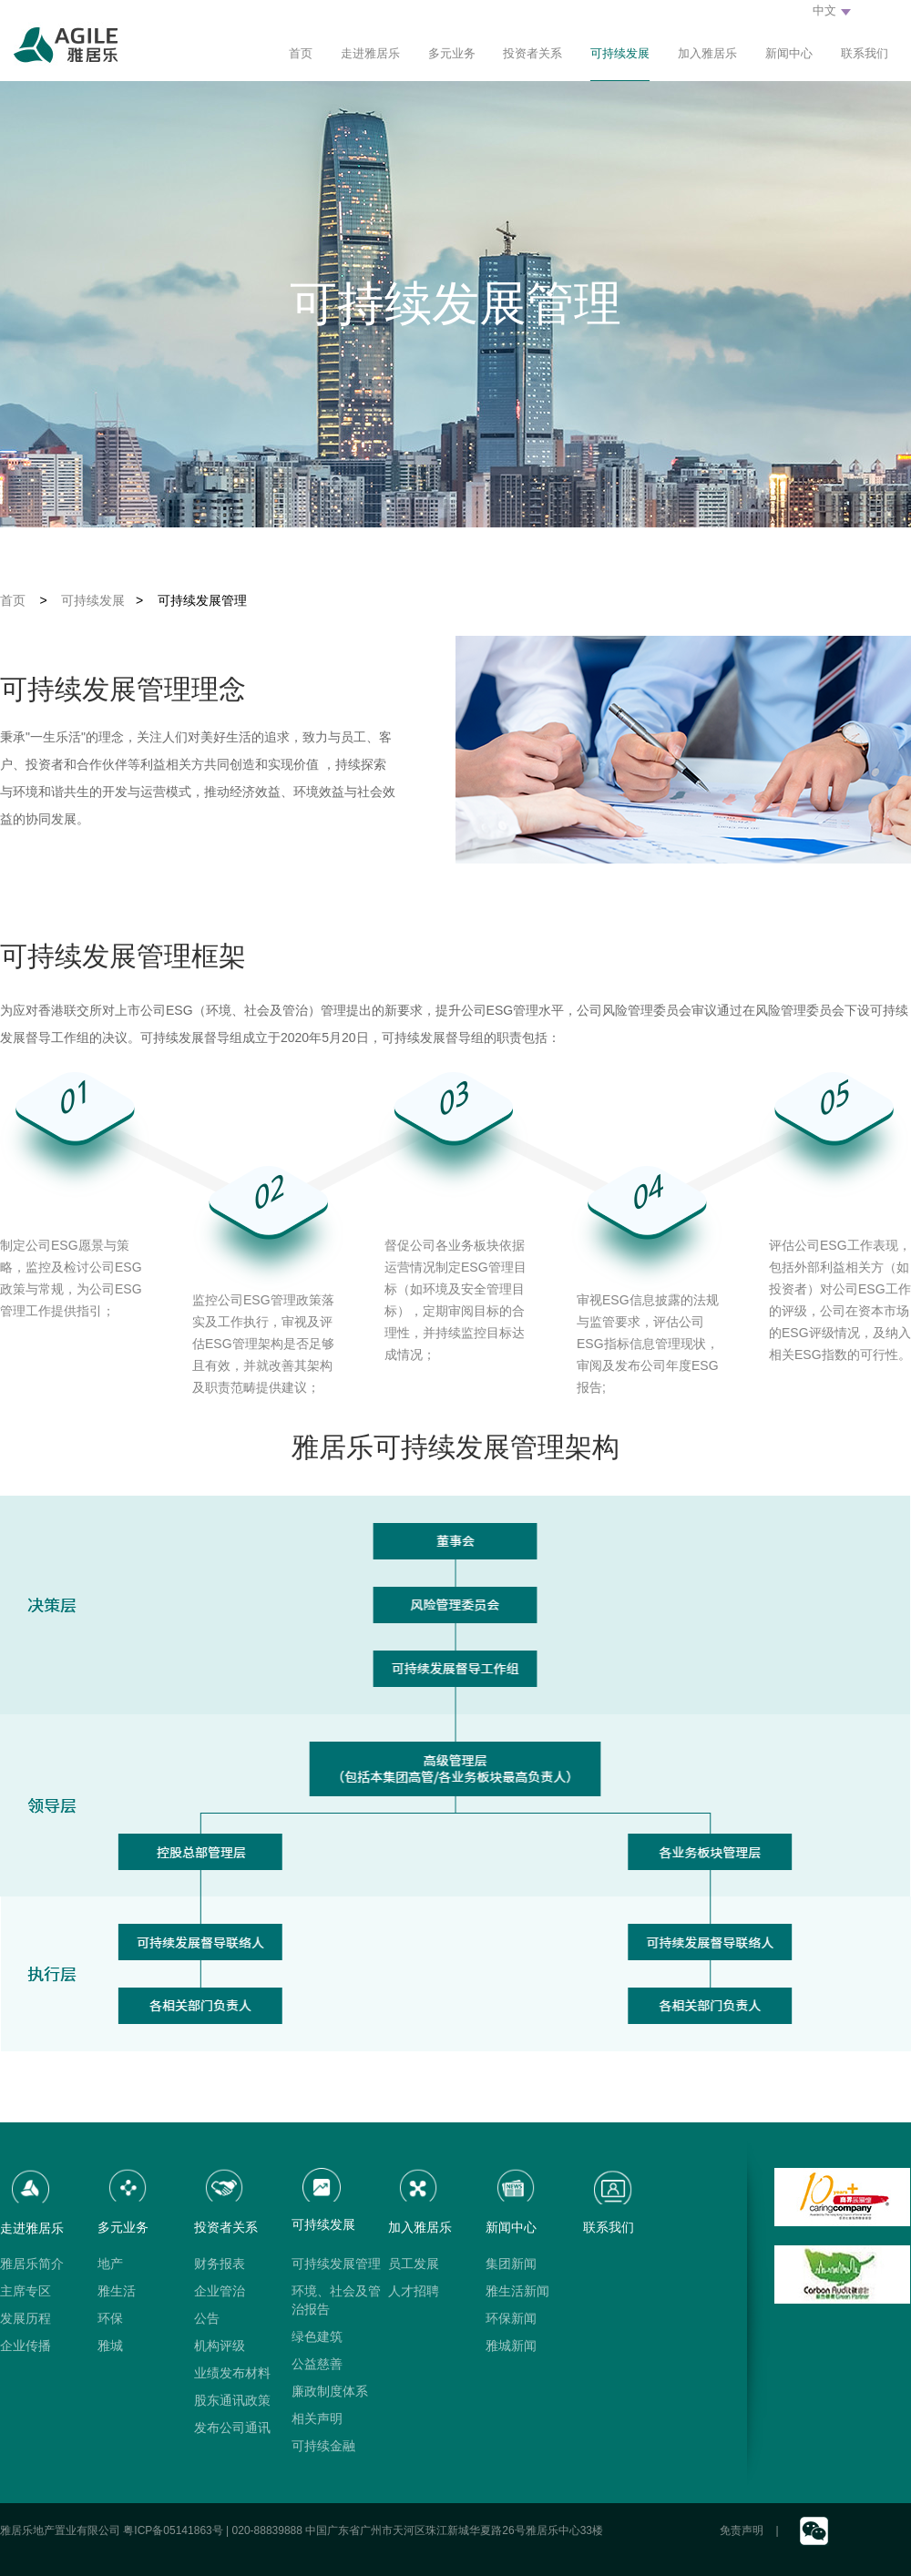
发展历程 (25, 2318)
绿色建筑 (317, 2336)
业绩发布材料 (232, 2373)
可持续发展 (620, 53)
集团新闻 (511, 2263)
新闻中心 (789, 53)
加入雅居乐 (707, 53)
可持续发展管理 (336, 2263)
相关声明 (317, 2418)
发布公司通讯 (232, 2427)
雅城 (110, 2345)
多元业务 (452, 53)
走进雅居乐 (370, 53)
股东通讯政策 (232, 2400)
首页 (300, 53)
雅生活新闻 (517, 2291)
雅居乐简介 (32, 2263)
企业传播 (25, 2345)
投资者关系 (532, 53)
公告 (207, 2318)
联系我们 (864, 53)
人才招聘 (413, 2291)
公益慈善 (317, 2363)
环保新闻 (511, 2318)
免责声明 (741, 2530)
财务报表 (219, 2263)
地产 (110, 2263)
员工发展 (413, 2263)
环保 (110, 2318)
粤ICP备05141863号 (172, 2530)
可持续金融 (323, 2445)
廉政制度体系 (330, 2391)
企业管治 (219, 2291)
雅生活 (116, 2291)
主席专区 (25, 2291)
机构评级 (219, 2345)
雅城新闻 (511, 2345)
